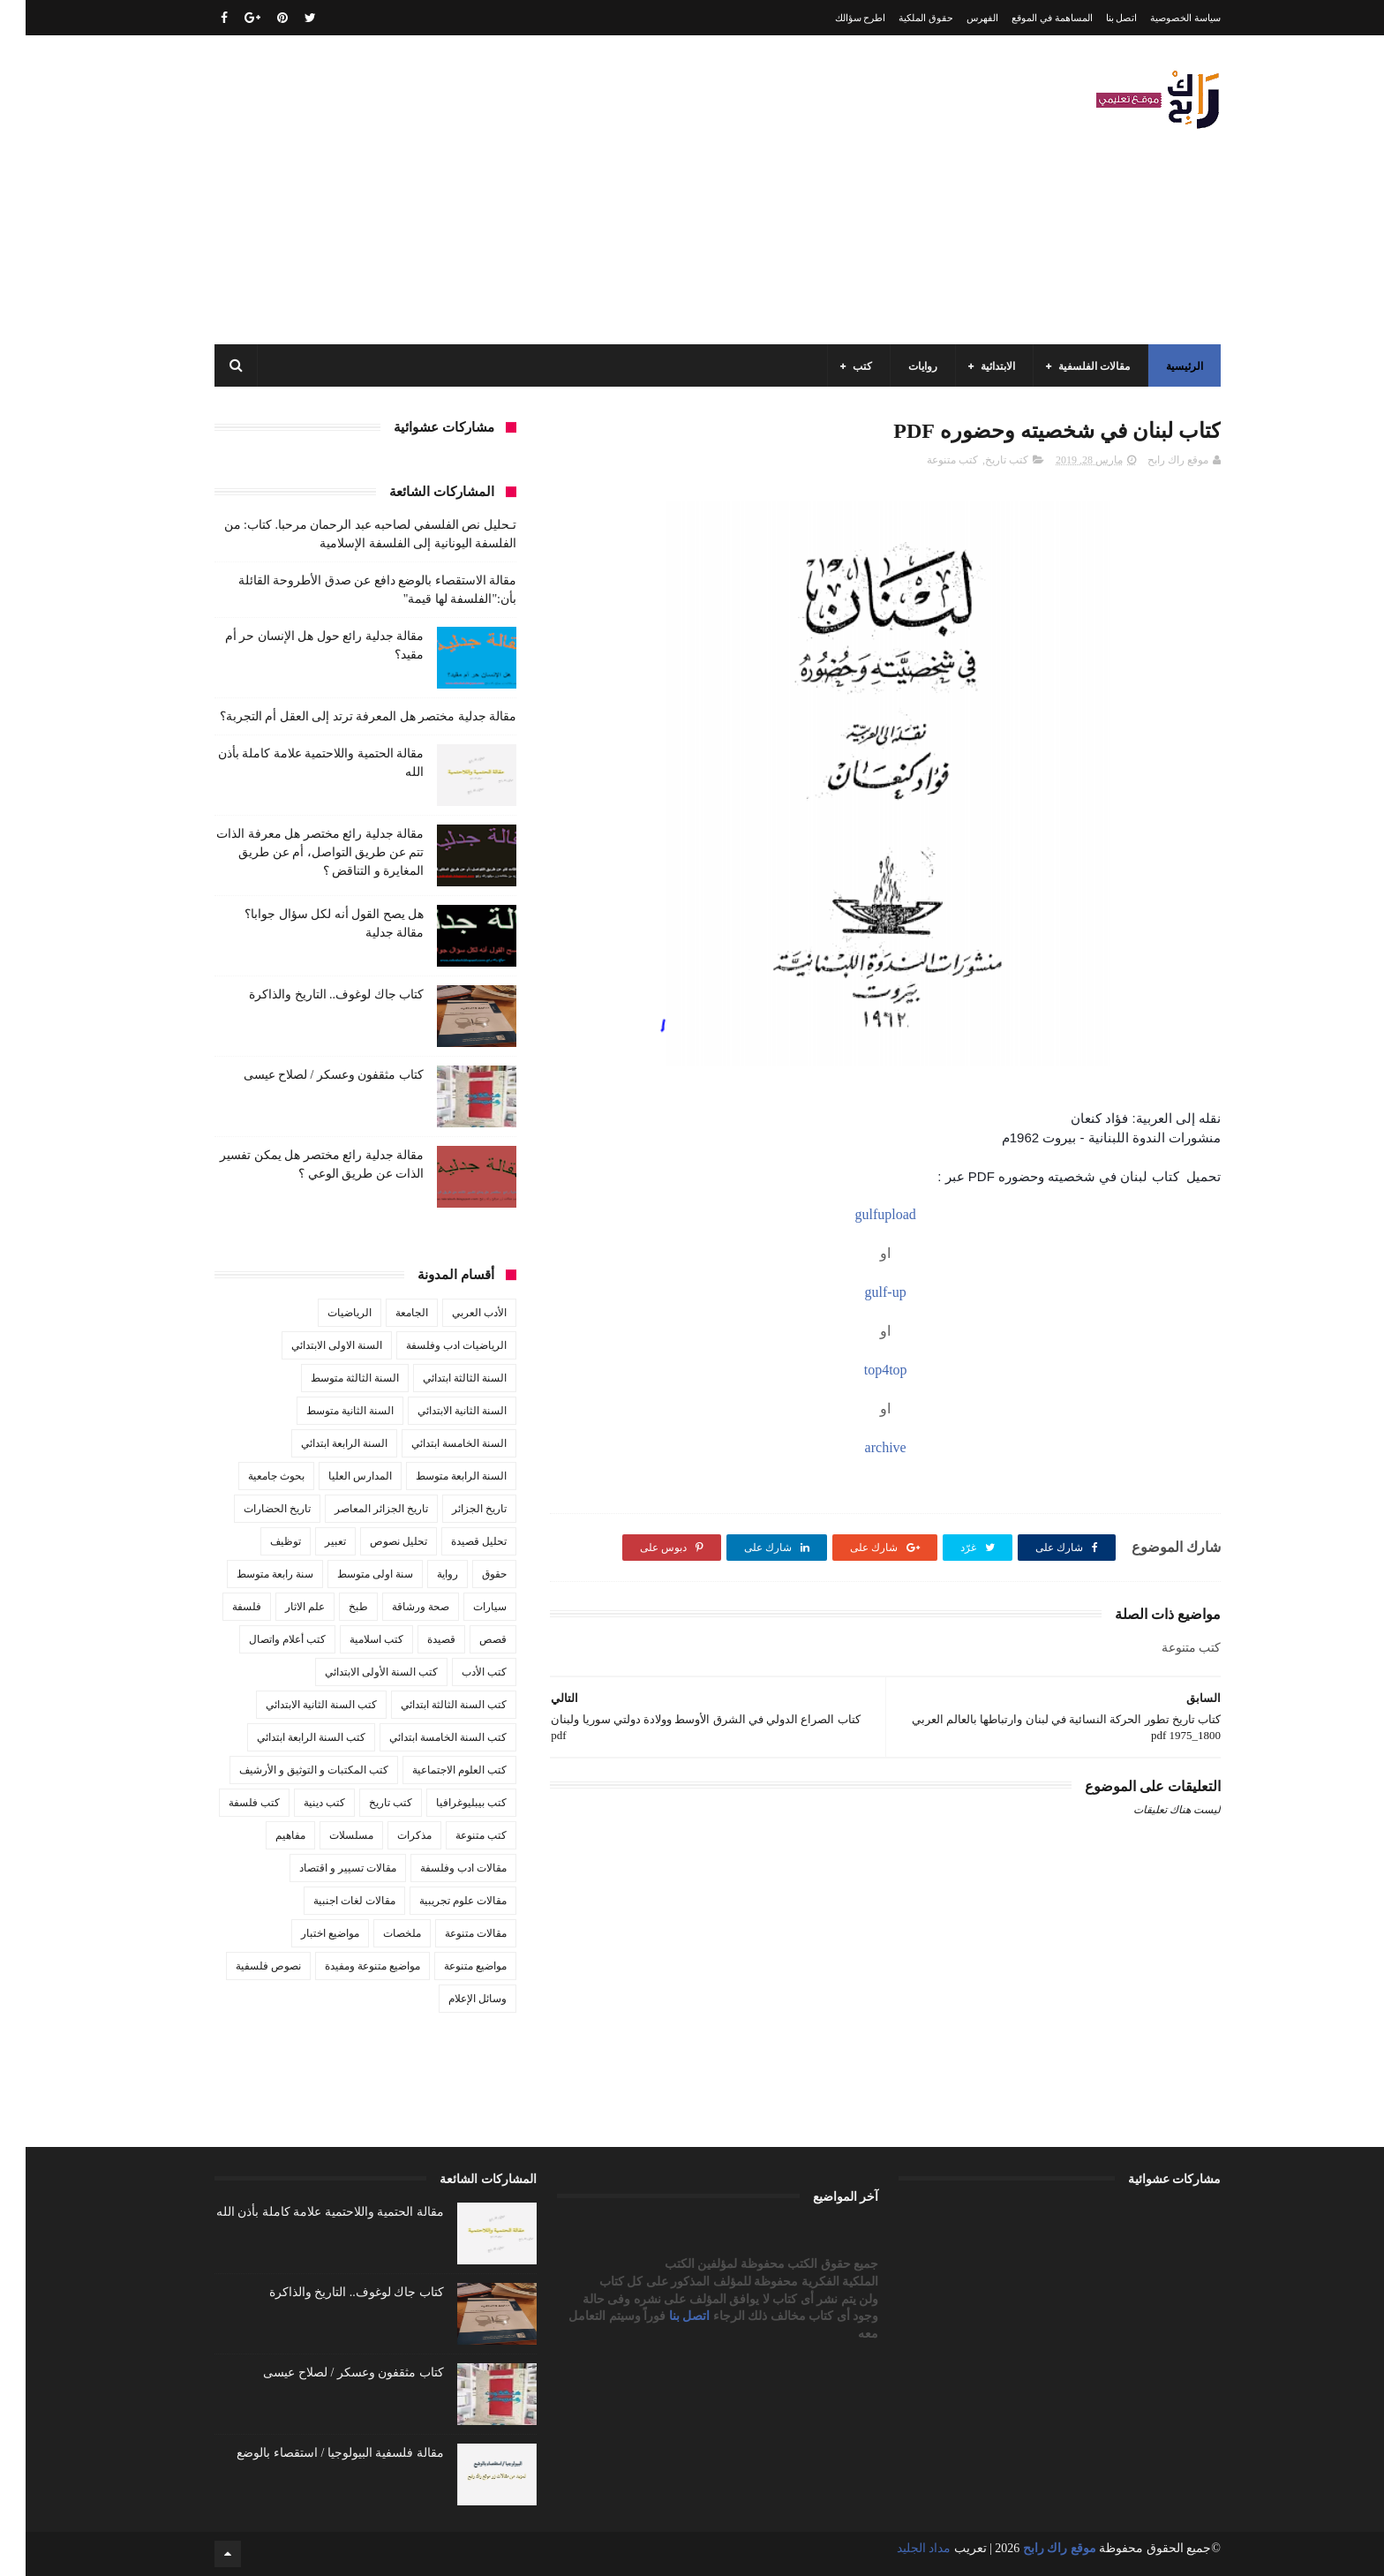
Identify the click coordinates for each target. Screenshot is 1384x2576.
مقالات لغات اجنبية (329, 1900)
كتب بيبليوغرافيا (445, 1802)
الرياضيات (324, 1313)
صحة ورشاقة (395, 1607)
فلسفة (221, 1607)
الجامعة (386, 1313)
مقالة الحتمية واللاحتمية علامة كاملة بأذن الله (304, 2211)
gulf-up (860, 1291)
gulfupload (859, 1214)
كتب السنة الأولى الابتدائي (355, 1672)
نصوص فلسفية (242, 1966)
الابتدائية (972, 366)
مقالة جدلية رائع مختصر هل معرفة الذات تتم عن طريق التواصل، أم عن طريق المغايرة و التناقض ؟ (294, 852)
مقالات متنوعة (450, 1933)
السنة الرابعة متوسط (435, 1476)
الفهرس (957, 17)
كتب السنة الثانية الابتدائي (295, 1705)
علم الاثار (279, 1607)
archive (860, 1447)
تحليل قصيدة (453, 1541)
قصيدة (416, 1639)
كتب (836, 366)
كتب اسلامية (351, 1639)
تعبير (309, 1541)
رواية (421, 1574)
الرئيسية (1158, 366)
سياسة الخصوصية (1159, 17)
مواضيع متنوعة (449, 1966)
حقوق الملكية (900, 17)
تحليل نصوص (373, 1541)
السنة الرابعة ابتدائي (318, 1443)
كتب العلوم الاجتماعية (434, 1770)
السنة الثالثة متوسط (329, 1378)
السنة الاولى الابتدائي (311, 1345)
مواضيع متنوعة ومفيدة (347, 1966)
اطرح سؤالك (835, 17)
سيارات (464, 1607)
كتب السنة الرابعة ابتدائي (285, 1737)
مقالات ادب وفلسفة (438, 1868)
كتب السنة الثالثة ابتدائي (428, 1705)
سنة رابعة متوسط (249, 1574)
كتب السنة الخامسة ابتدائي (422, 1737)
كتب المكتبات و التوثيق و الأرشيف (288, 1770)
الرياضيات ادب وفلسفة (430, 1345)
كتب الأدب (458, 1672)
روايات (897, 366)
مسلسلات (326, 1835)
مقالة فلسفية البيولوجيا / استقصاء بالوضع (314, 2452)
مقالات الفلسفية (1068, 366)
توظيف (259, 1541)
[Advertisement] (510, 189)
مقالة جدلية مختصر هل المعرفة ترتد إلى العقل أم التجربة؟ (343, 716)
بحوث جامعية (250, 1476)
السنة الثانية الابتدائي (436, 1411)
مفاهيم (265, 1835)
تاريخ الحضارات (251, 1509)
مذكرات (389, 1835)
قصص (467, 1639)
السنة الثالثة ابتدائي (439, 1378)
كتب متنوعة (926, 460)
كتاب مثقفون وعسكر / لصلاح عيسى (308, 1074)
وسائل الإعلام (452, 1998)
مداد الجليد (898, 2548)
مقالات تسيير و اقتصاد (322, 1868)
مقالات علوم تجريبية (437, 1900)
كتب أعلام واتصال (261, 1639)
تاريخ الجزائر (453, 1509)
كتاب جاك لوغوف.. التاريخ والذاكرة (310, 994)
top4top (860, 1369)
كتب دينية (299, 1802)
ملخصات (376, 1933)
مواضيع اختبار (304, 1933)
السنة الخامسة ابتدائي (433, 1443)
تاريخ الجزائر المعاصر (355, 1509)
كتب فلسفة (228, 1802)
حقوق (468, 1574)
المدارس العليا (334, 1476)
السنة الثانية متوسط (324, 1411)
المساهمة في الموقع (1026, 17)
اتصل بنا (1096, 17)
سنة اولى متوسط (349, 1574)
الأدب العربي (453, 1313)
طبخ (332, 1607)
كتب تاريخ (981, 460)
